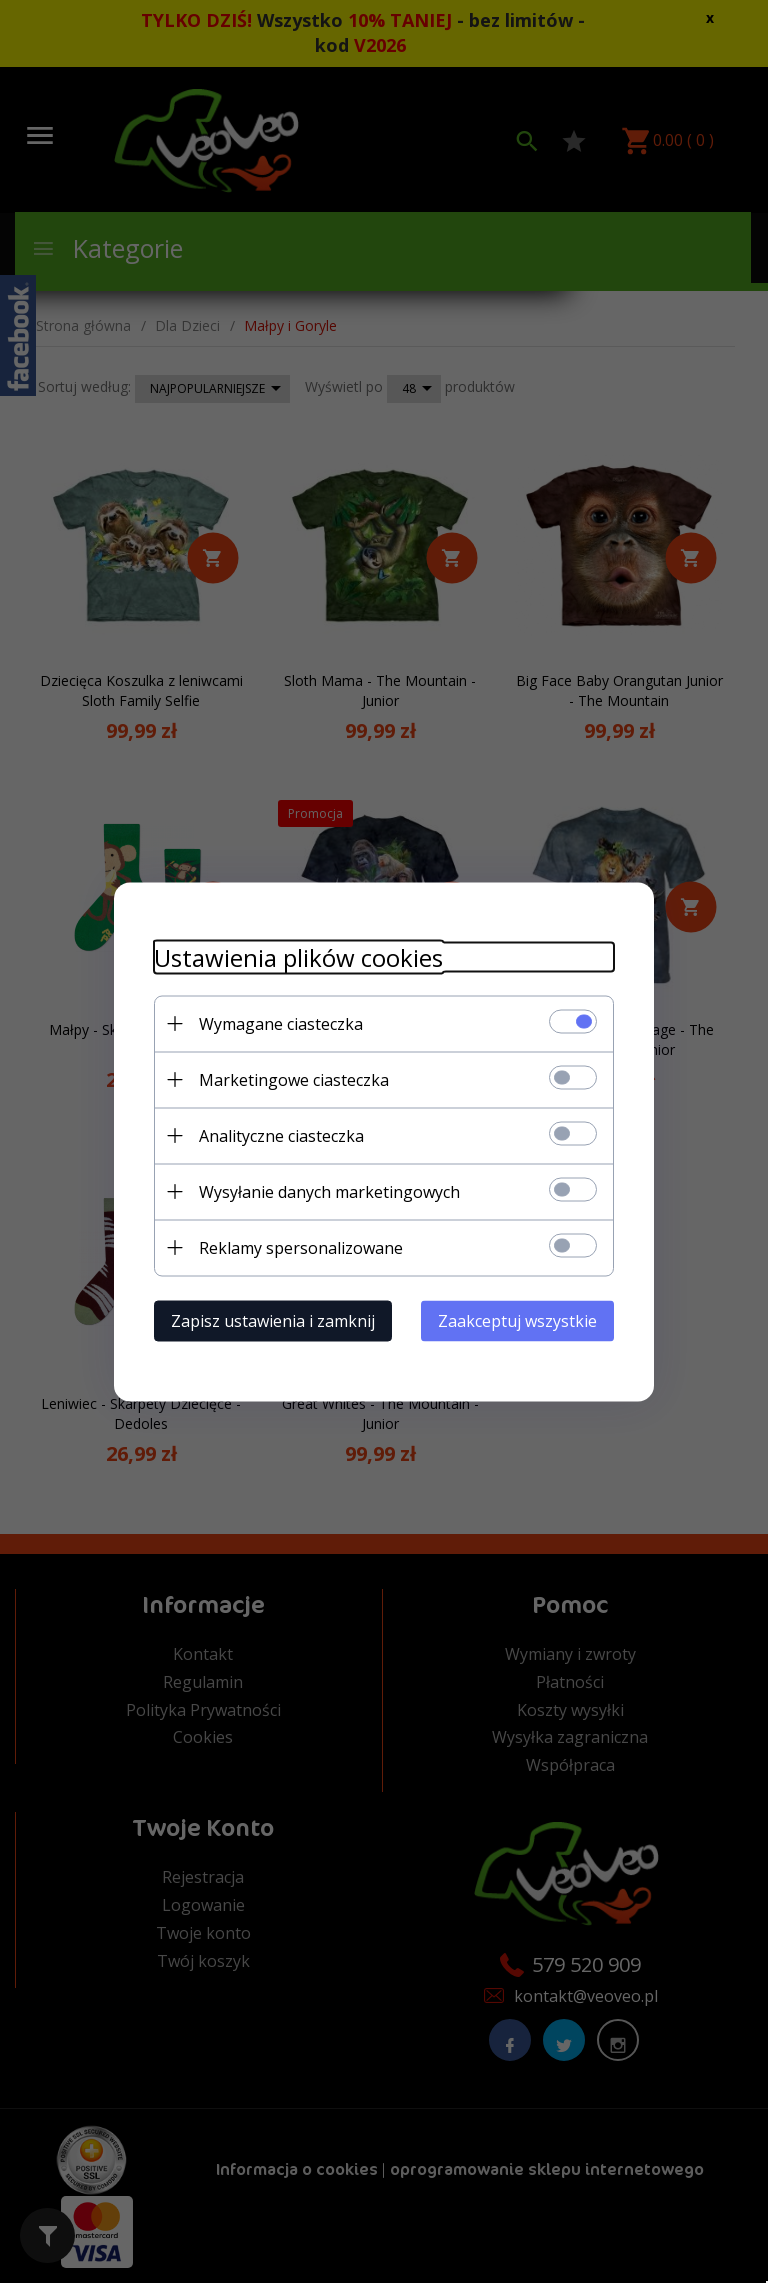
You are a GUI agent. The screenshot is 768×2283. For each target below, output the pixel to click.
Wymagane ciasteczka (281, 1023)
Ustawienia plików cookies (298, 956)
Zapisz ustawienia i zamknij (273, 1320)
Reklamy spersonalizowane (301, 1247)
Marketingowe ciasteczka (294, 1079)
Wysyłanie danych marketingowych (329, 1191)
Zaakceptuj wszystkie (517, 1320)
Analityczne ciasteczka (281, 1135)
